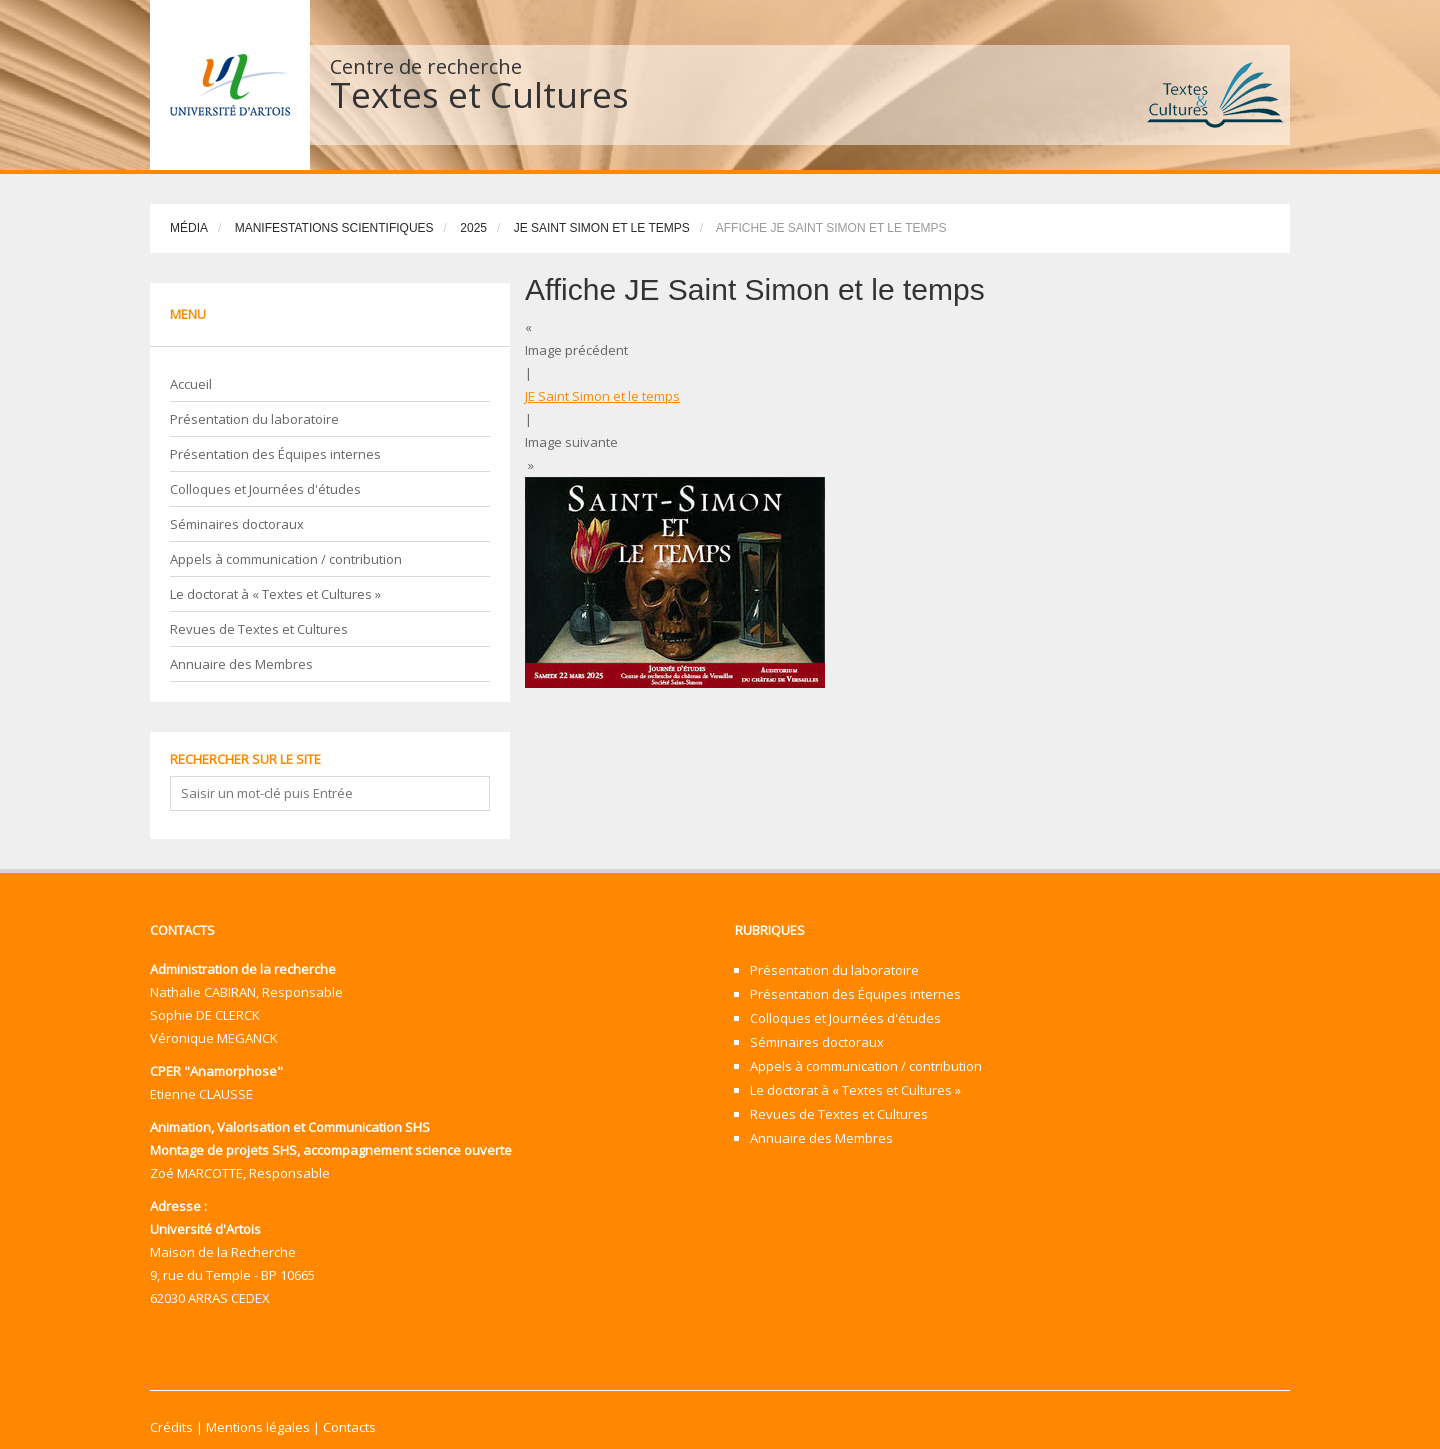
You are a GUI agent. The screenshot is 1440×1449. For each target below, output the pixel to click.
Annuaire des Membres (241, 664)
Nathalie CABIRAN (203, 992)
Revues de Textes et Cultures (259, 629)
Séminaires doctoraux (237, 524)
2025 (473, 228)
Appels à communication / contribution (286, 559)
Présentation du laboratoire (254, 419)
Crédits (171, 1427)
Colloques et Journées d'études (265, 489)
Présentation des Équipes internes (275, 454)
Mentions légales (258, 1427)
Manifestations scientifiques (334, 228)
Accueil (191, 384)
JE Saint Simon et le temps (602, 228)
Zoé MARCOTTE (196, 1173)
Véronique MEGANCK (214, 1038)
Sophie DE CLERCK (205, 1015)
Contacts (349, 1427)
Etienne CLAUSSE (201, 1094)
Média (189, 228)
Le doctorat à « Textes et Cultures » (275, 594)
